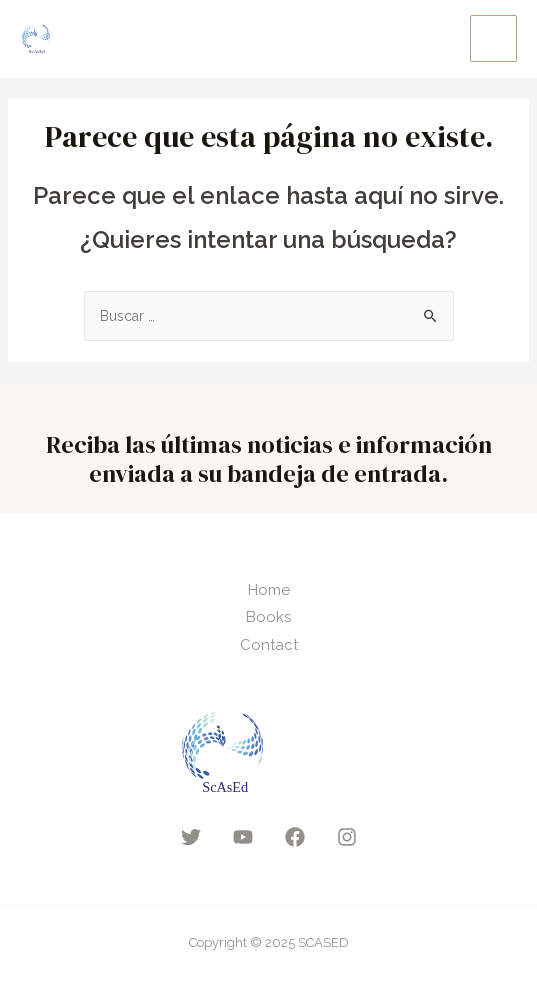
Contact (269, 645)
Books (268, 617)
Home (269, 590)
